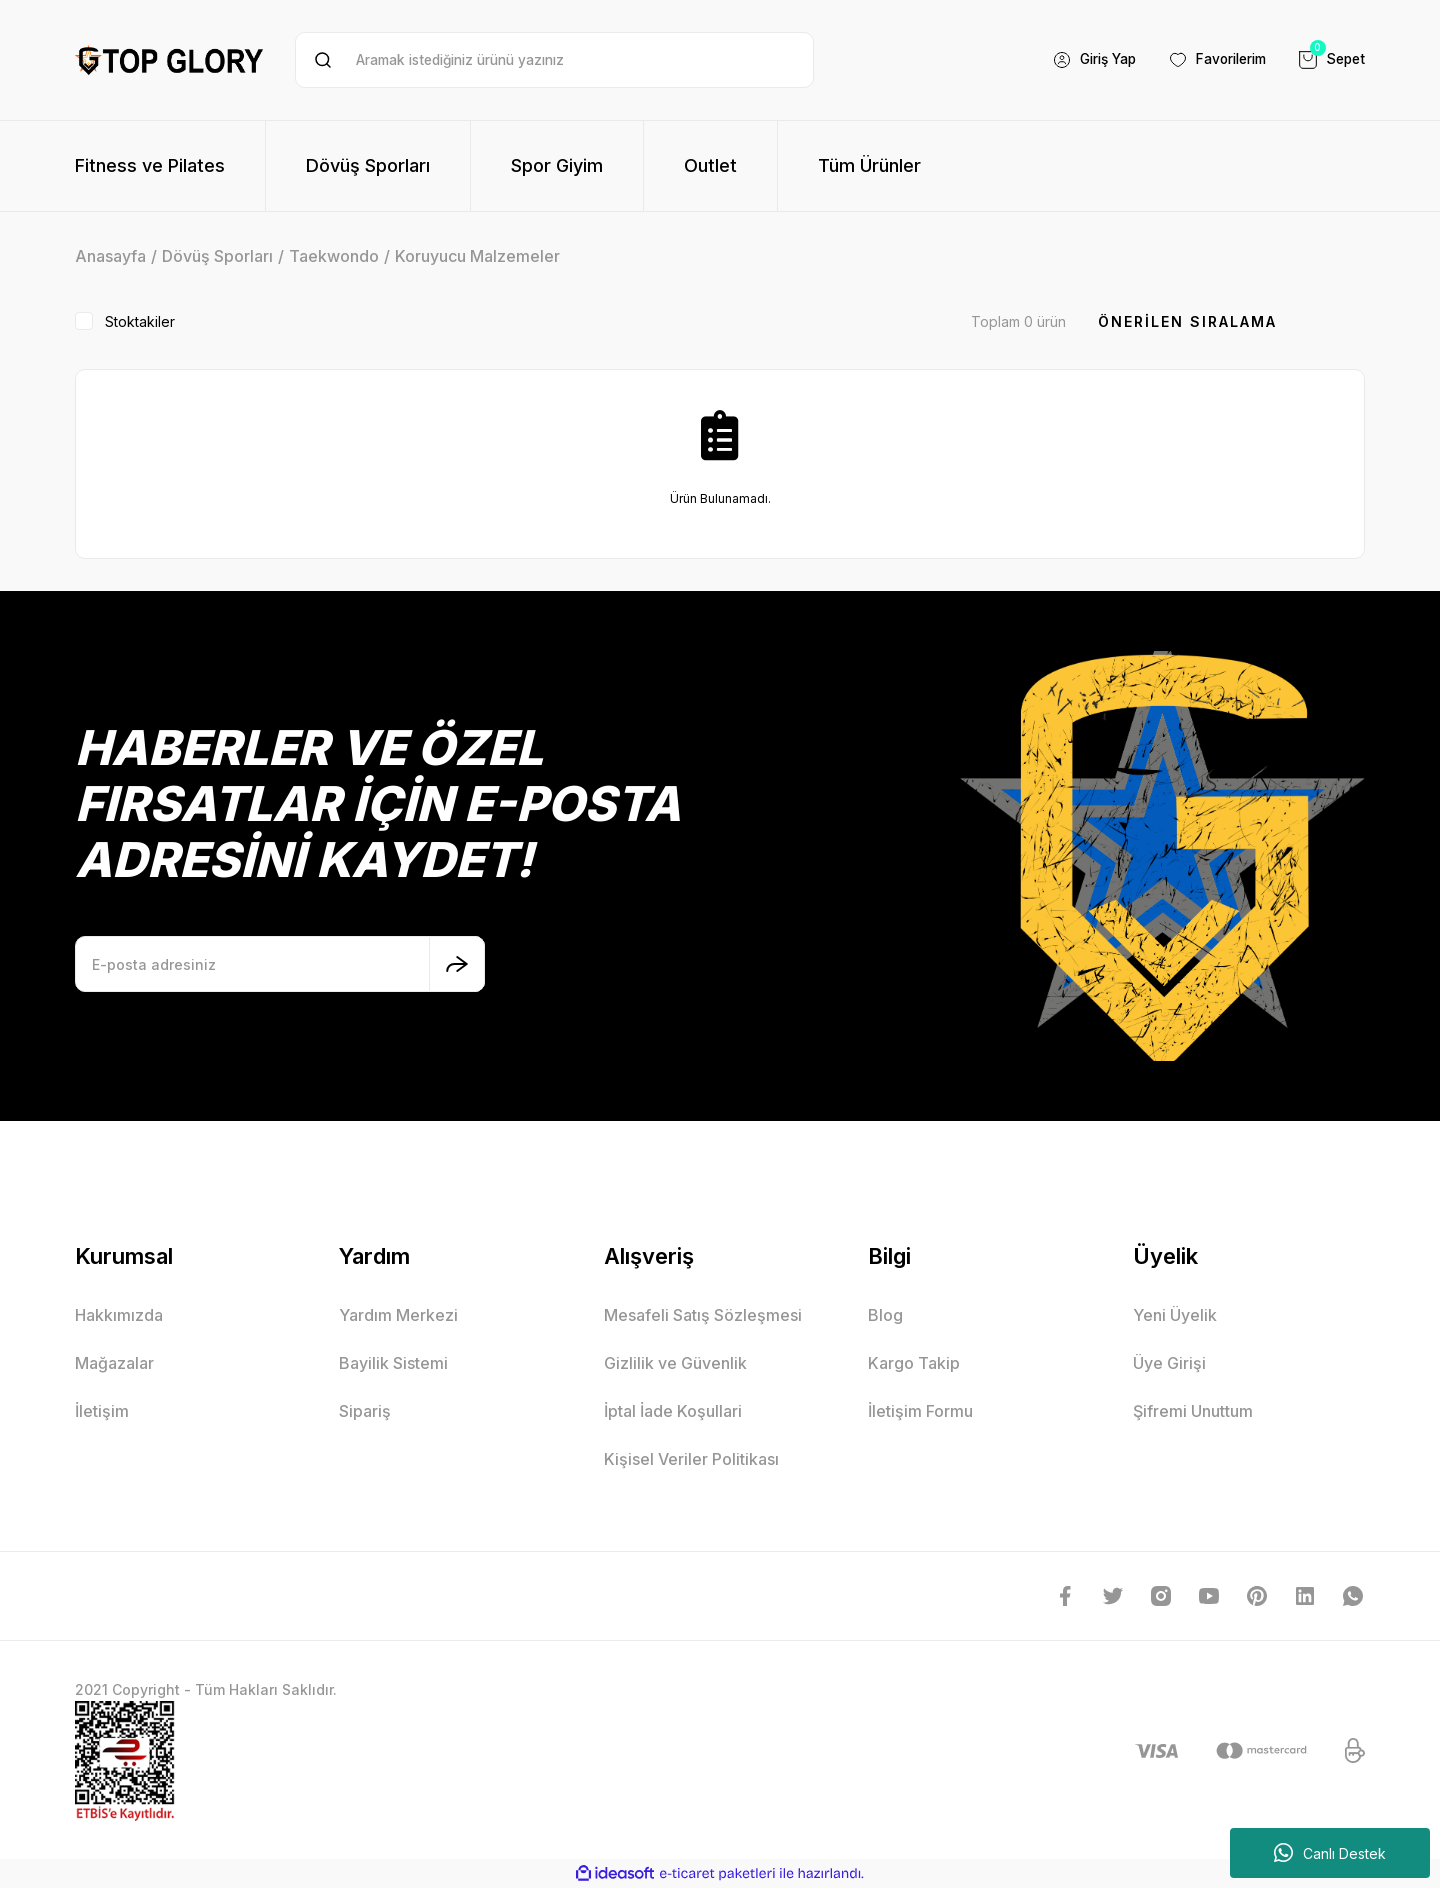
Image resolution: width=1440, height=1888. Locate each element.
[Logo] (169, 60)
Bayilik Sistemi (393, 1363)
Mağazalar (114, 1363)
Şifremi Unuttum (1193, 1411)
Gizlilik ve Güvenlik (675, 1363)
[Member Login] (1081, 60)
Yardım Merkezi (398, 1315)
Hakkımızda (119, 1315)
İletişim (102, 1411)
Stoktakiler (140, 321)
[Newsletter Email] (280, 964)
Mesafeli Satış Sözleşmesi (703, 1315)
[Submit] (457, 964)
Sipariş (365, 1411)
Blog (885, 1315)
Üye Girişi (1169, 1363)
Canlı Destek (1330, 1853)
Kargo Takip (914, 1363)
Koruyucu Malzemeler (477, 256)
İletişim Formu (920, 1411)
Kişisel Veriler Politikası (691, 1459)
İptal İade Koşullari (673, 1411)
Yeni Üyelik (1175, 1315)
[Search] (554, 60)
